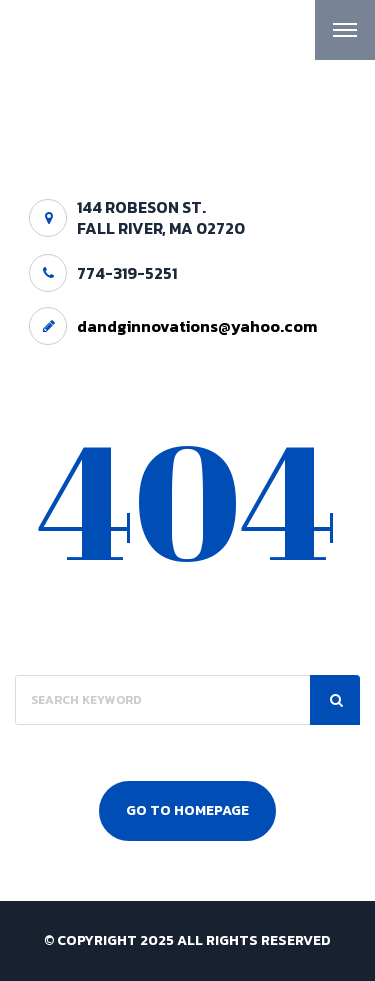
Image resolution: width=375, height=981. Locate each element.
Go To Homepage (187, 810)
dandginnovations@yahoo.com (197, 326)
